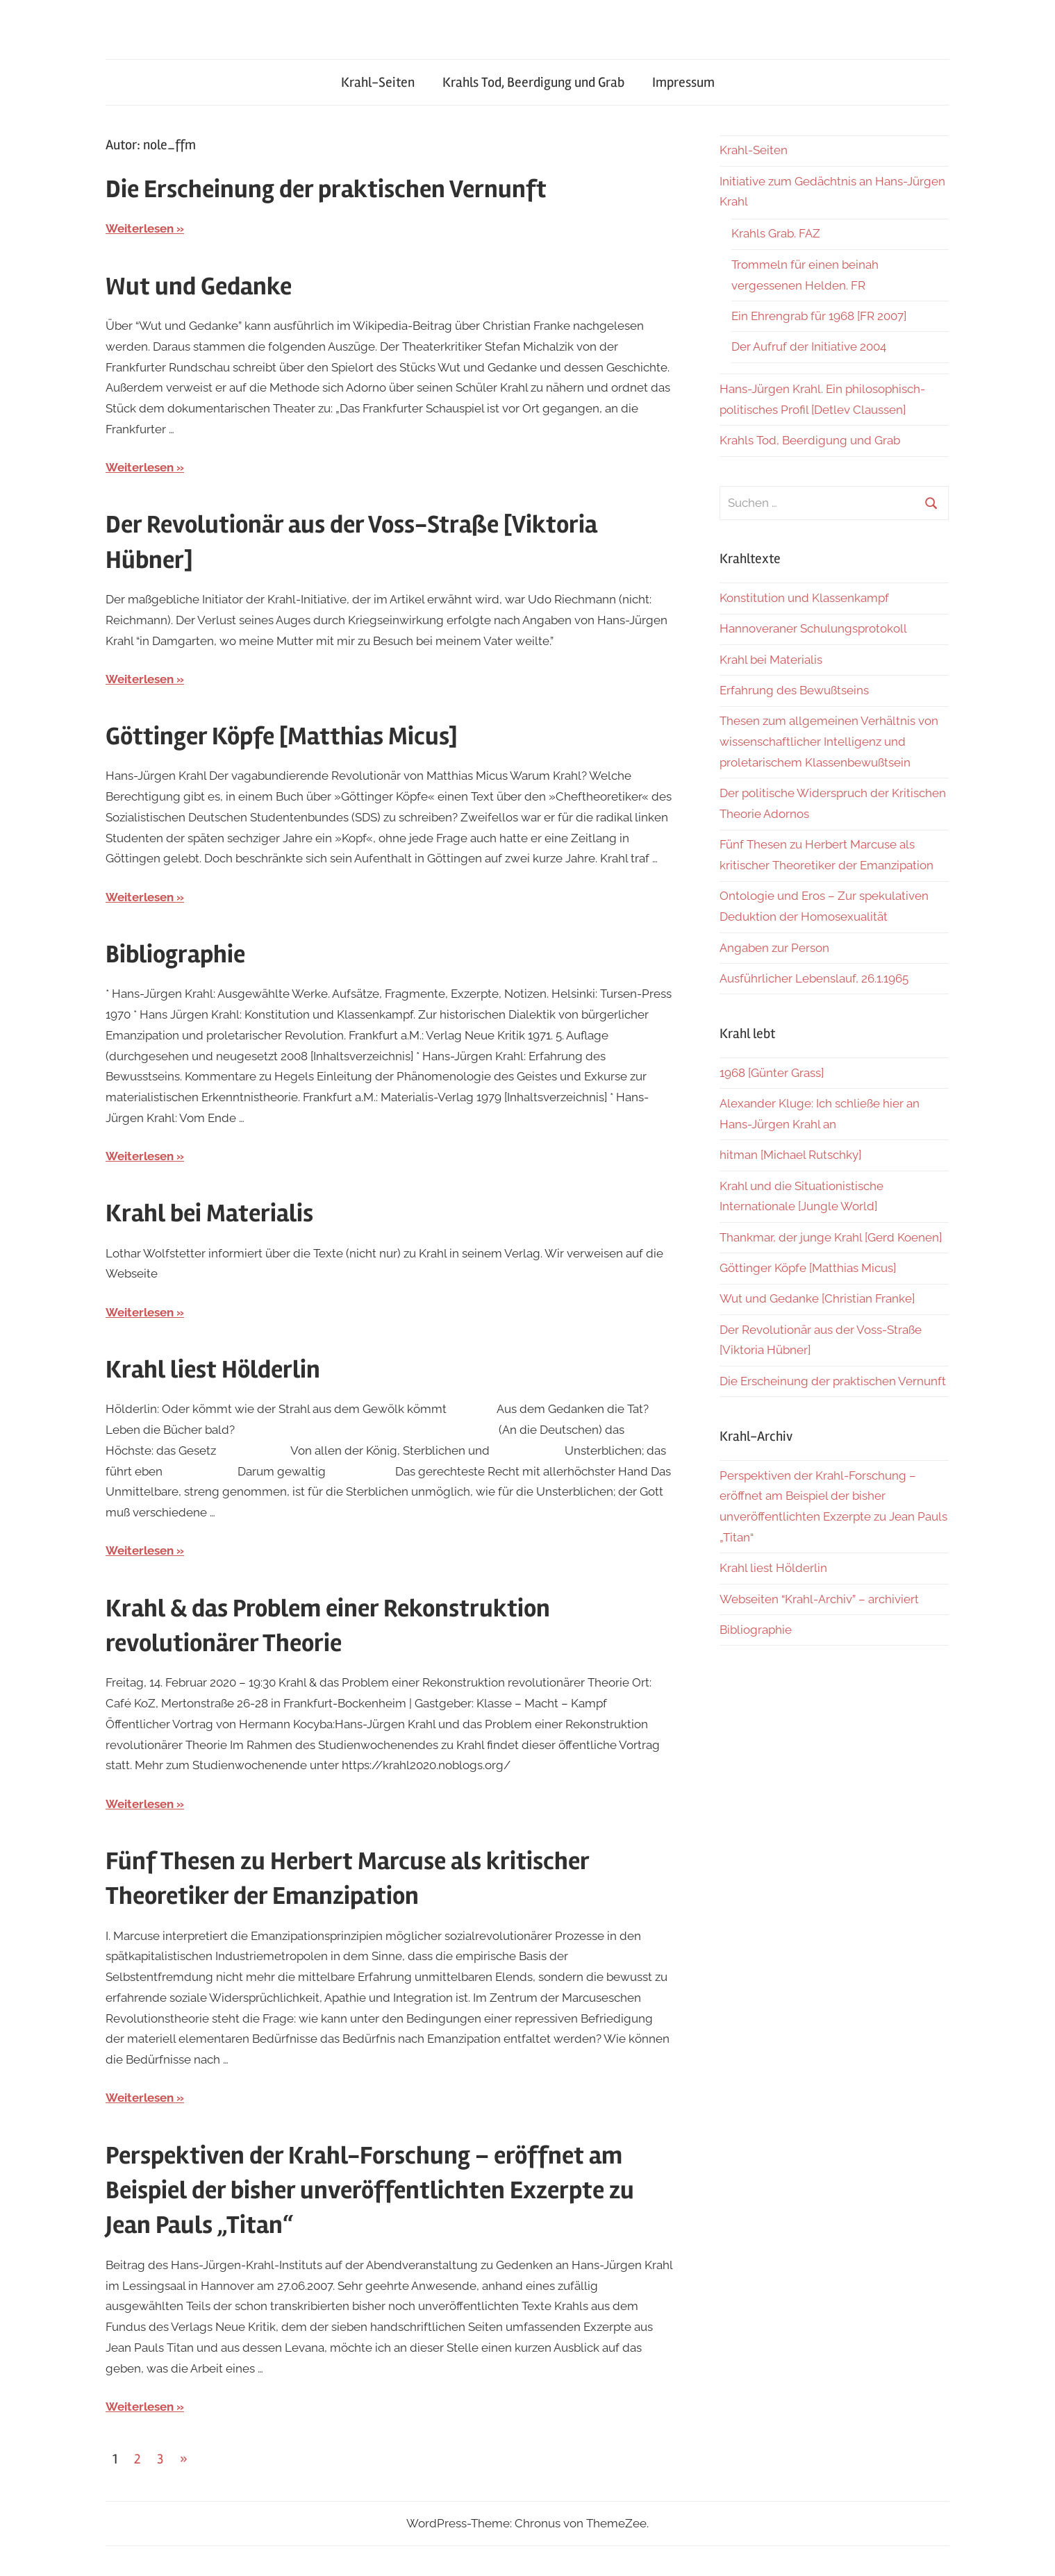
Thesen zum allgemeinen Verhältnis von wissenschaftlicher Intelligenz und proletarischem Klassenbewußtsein (829, 741)
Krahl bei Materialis (209, 1213)
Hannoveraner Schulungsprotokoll (813, 628)
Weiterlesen (140, 228)
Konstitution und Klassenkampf (804, 598)
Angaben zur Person (774, 948)
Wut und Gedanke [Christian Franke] (817, 1298)
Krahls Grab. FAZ (775, 233)
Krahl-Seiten (378, 82)
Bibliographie (175, 954)
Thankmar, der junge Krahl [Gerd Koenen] (831, 1237)
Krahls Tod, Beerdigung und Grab (533, 82)
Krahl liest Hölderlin (213, 1370)
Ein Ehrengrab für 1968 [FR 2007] (818, 316)
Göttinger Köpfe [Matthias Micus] (281, 736)
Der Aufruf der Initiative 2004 (808, 346)
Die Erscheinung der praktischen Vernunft (326, 189)
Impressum (683, 82)
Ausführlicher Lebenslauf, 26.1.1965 (814, 978)
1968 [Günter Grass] (772, 1073)
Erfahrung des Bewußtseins (794, 690)
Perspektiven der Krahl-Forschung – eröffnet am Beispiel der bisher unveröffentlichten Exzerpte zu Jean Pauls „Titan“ (370, 2191)
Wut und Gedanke (199, 286)
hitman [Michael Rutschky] (790, 1155)
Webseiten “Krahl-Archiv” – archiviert (819, 1599)
